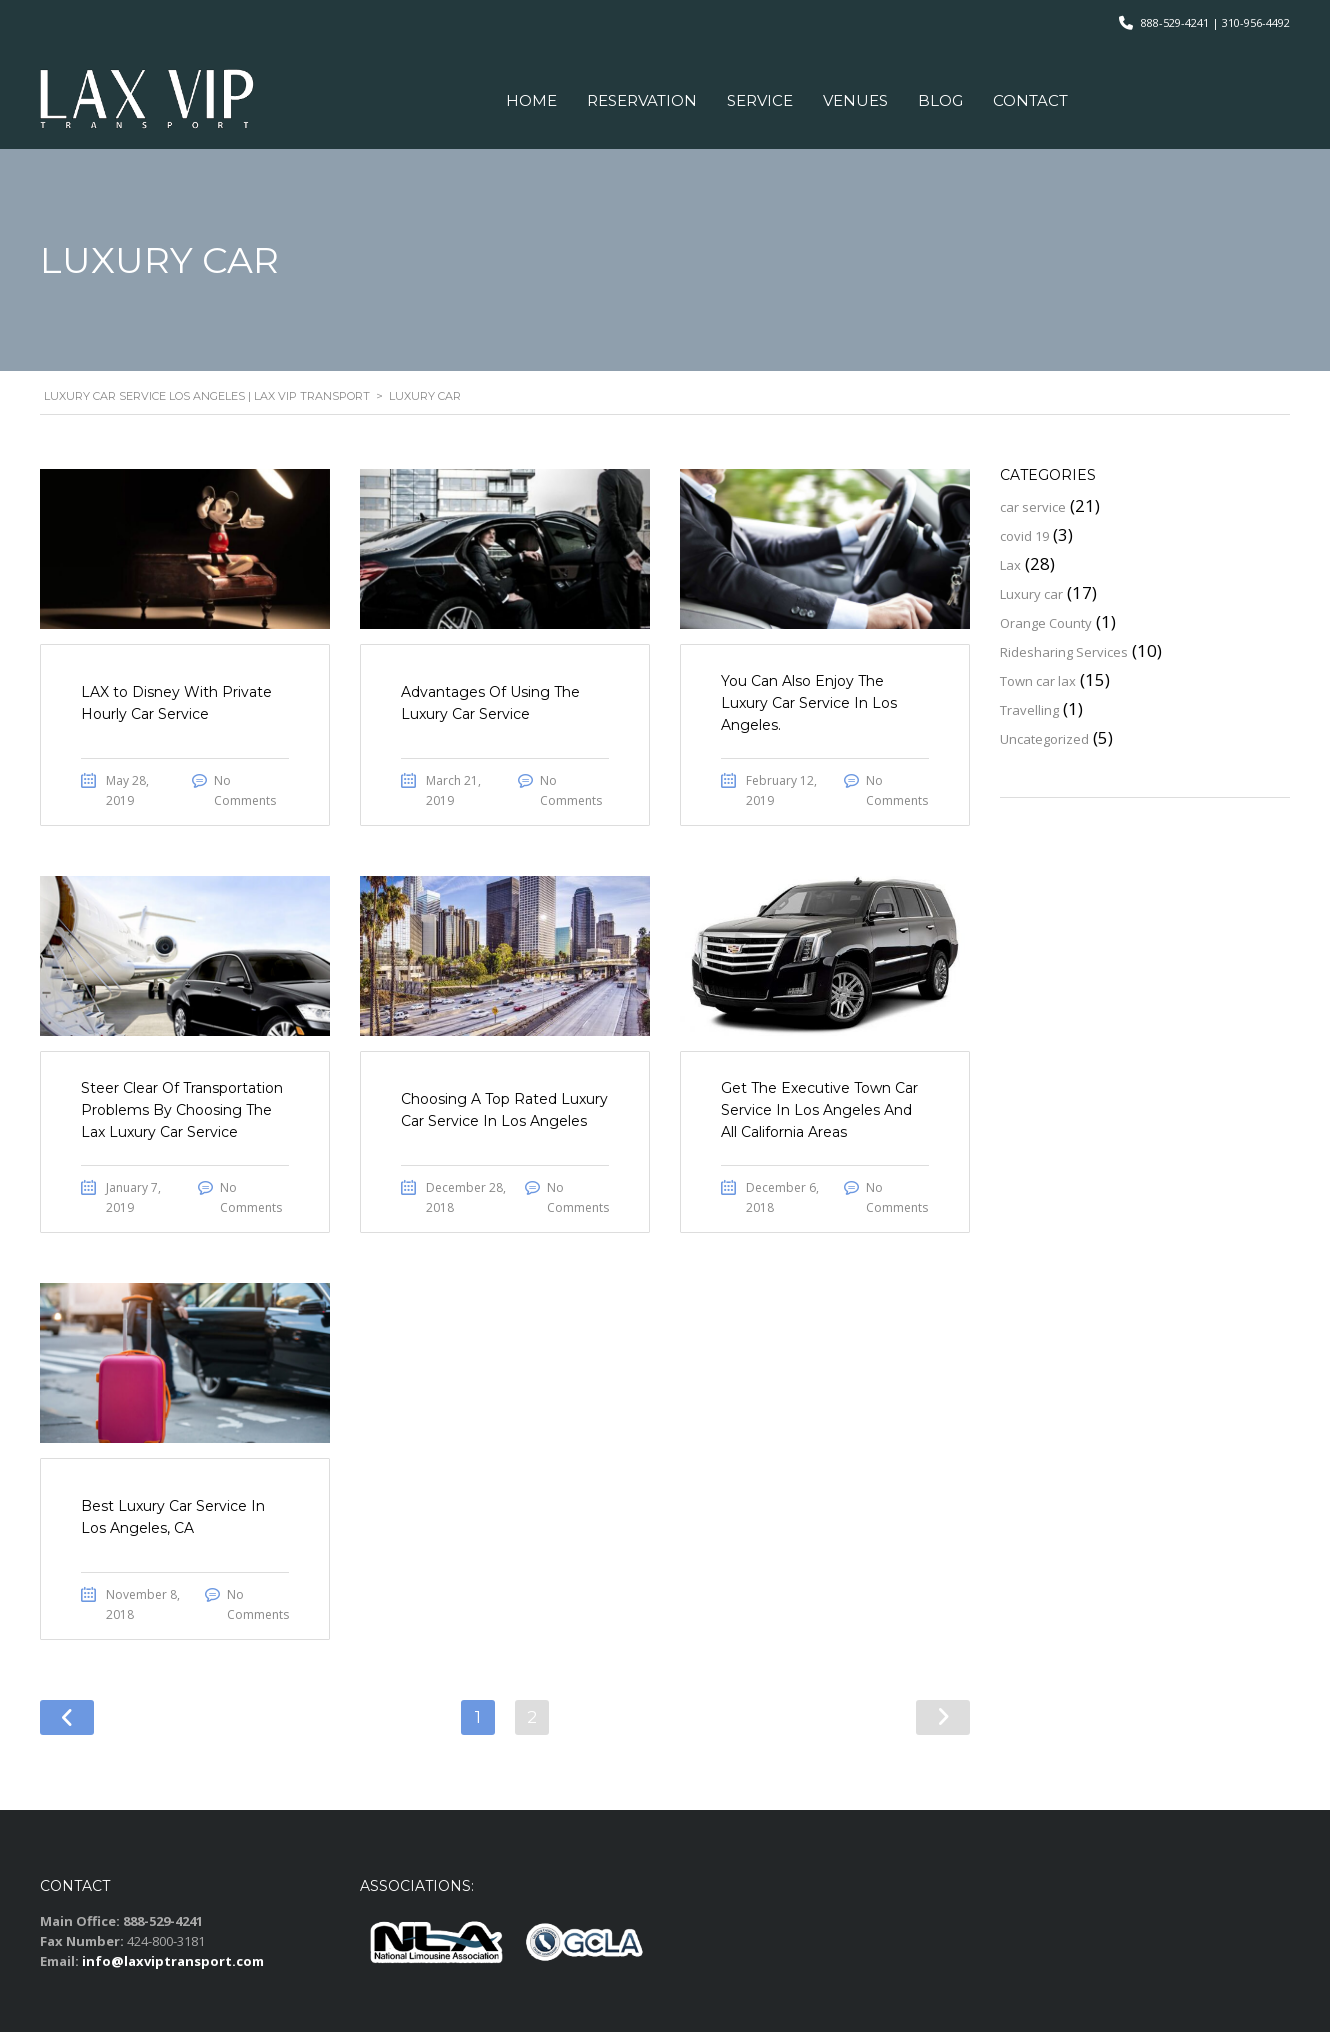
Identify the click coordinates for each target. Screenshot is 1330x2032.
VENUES (855, 100)
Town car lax (1038, 681)
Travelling (1029, 710)
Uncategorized (1044, 739)
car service (1033, 507)
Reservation (642, 100)
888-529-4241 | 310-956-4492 (1215, 22)
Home (531, 100)
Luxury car (1031, 594)
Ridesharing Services (1064, 652)
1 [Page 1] (478, 1717)
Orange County (1046, 623)
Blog (940, 100)
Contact (1030, 100)
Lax (1010, 565)
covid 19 (1024, 536)
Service (760, 100)
